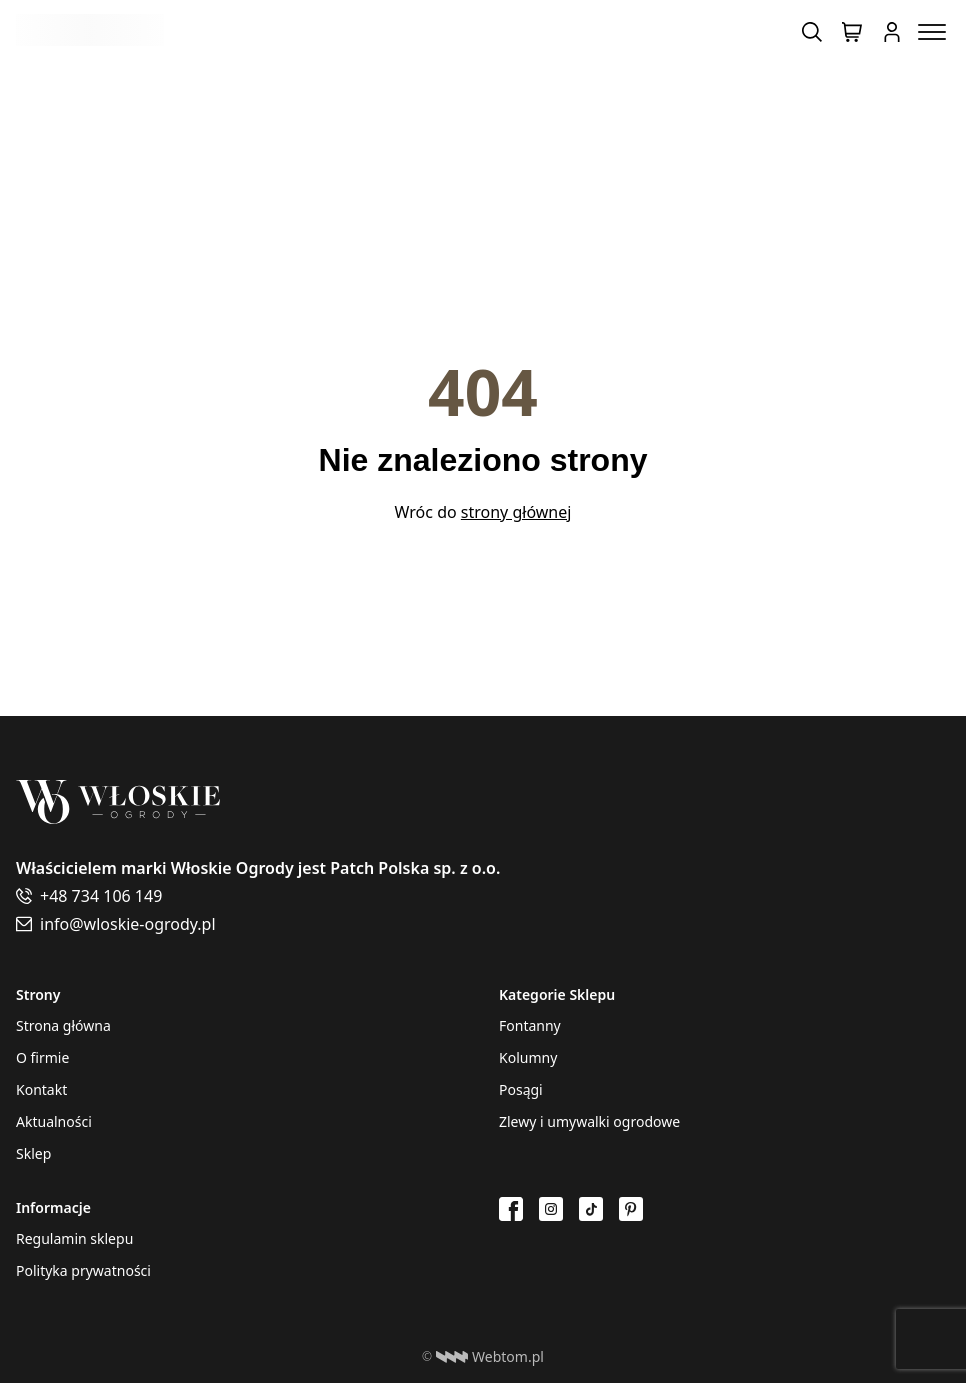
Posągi (521, 1089)
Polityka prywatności (83, 1270)
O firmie (42, 1057)
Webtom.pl (490, 1357)
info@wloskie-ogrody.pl (128, 924)
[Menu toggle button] (932, 32)
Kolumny (528, 1057)
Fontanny (530, 1025)
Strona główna (63, 1025)
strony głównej (516, 512)
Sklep (33, 1153)
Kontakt (41, 1089)
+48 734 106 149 (101, 896)
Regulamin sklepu (74, 1238)
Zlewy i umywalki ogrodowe (589, 1121)
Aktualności (54, 1121)
